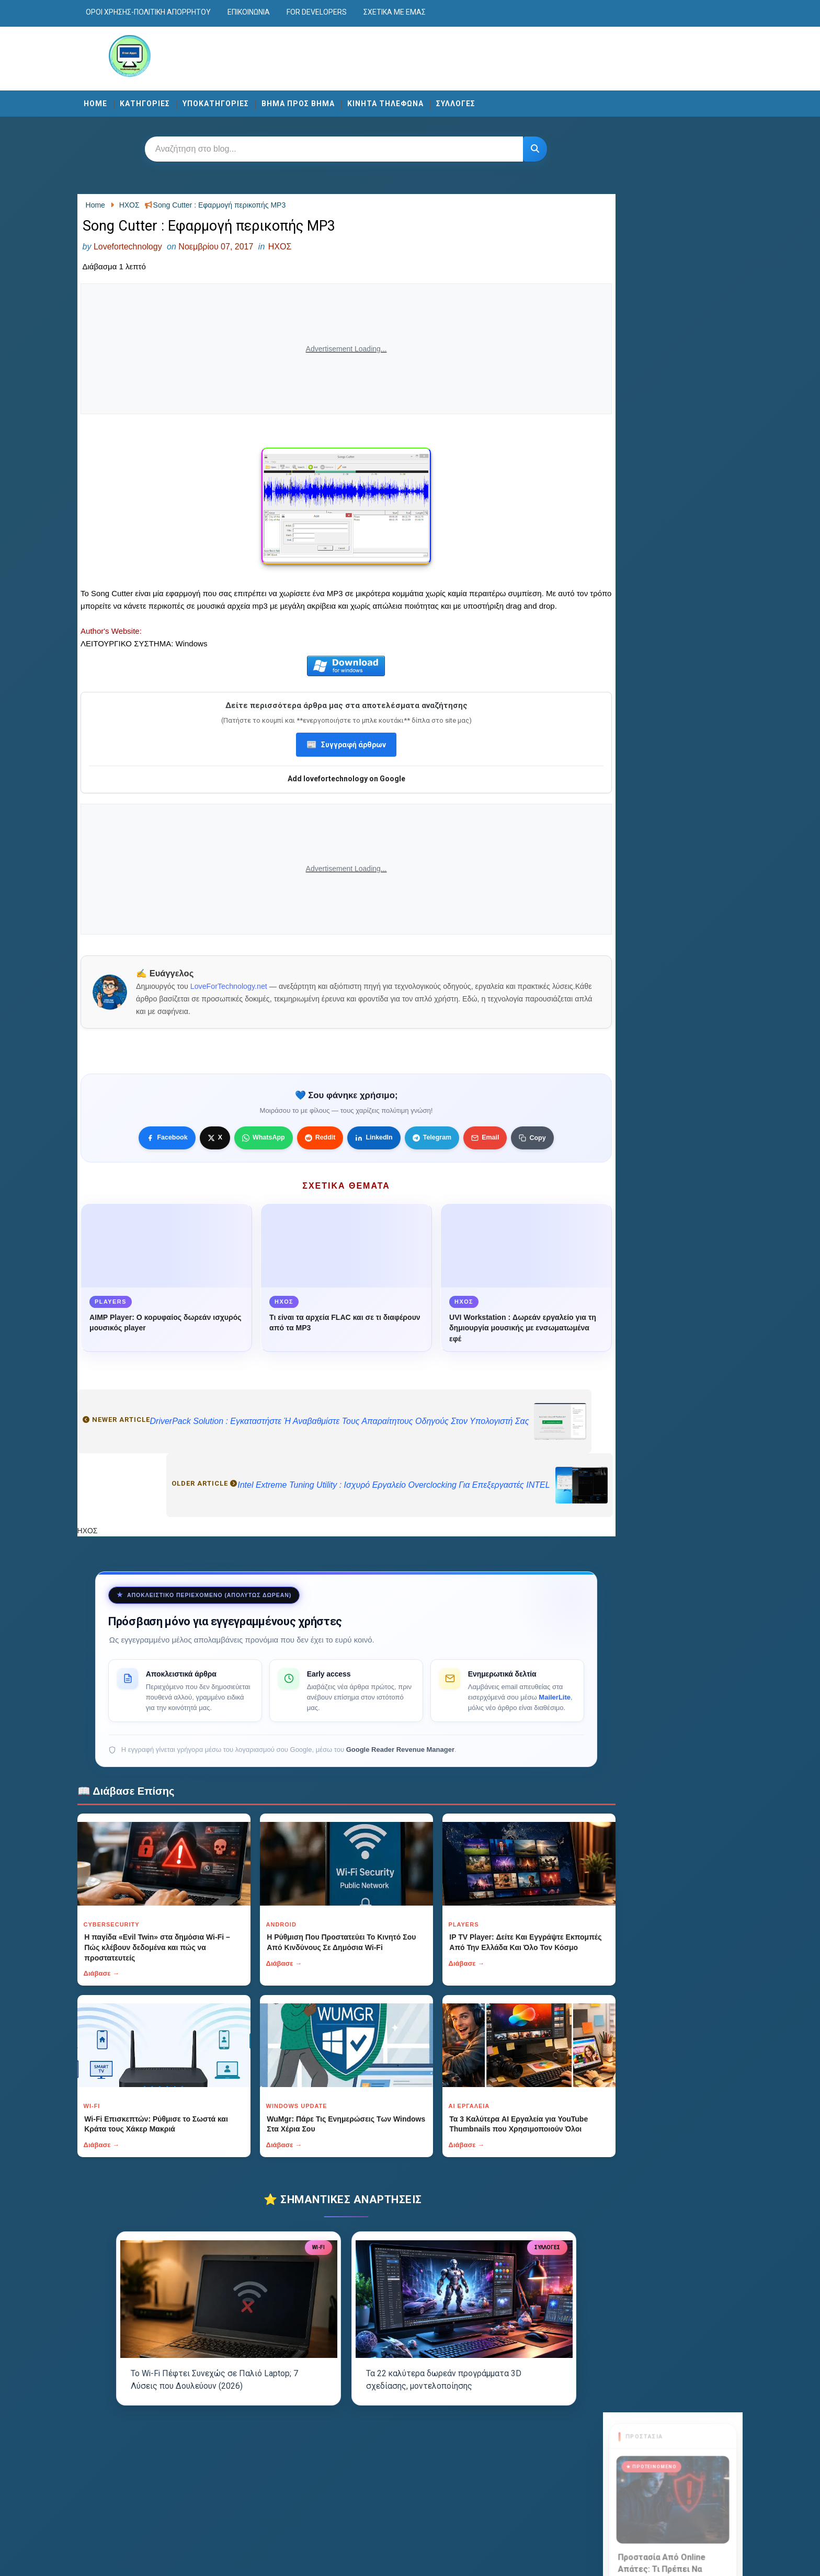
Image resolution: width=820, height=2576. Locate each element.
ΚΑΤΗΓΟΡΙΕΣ (177, 100)
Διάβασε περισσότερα (646, 323)
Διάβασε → (134, 2003)
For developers (348, 12)
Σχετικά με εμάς (426, 12)
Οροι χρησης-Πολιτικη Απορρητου (180, 12)
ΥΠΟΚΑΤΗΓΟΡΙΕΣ (247, 100)
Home (127, 100)
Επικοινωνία (280, 12)
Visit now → (647, 467)
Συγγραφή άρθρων (344, 762)
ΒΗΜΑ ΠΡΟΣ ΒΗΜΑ (330, 100)
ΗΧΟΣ (312, 249)
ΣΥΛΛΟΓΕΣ (487, 100)
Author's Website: (145, 648)
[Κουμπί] (532, 148)
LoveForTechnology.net (262, 1003)
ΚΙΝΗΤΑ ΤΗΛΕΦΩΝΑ (417, 100)
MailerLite (475, 1726)
